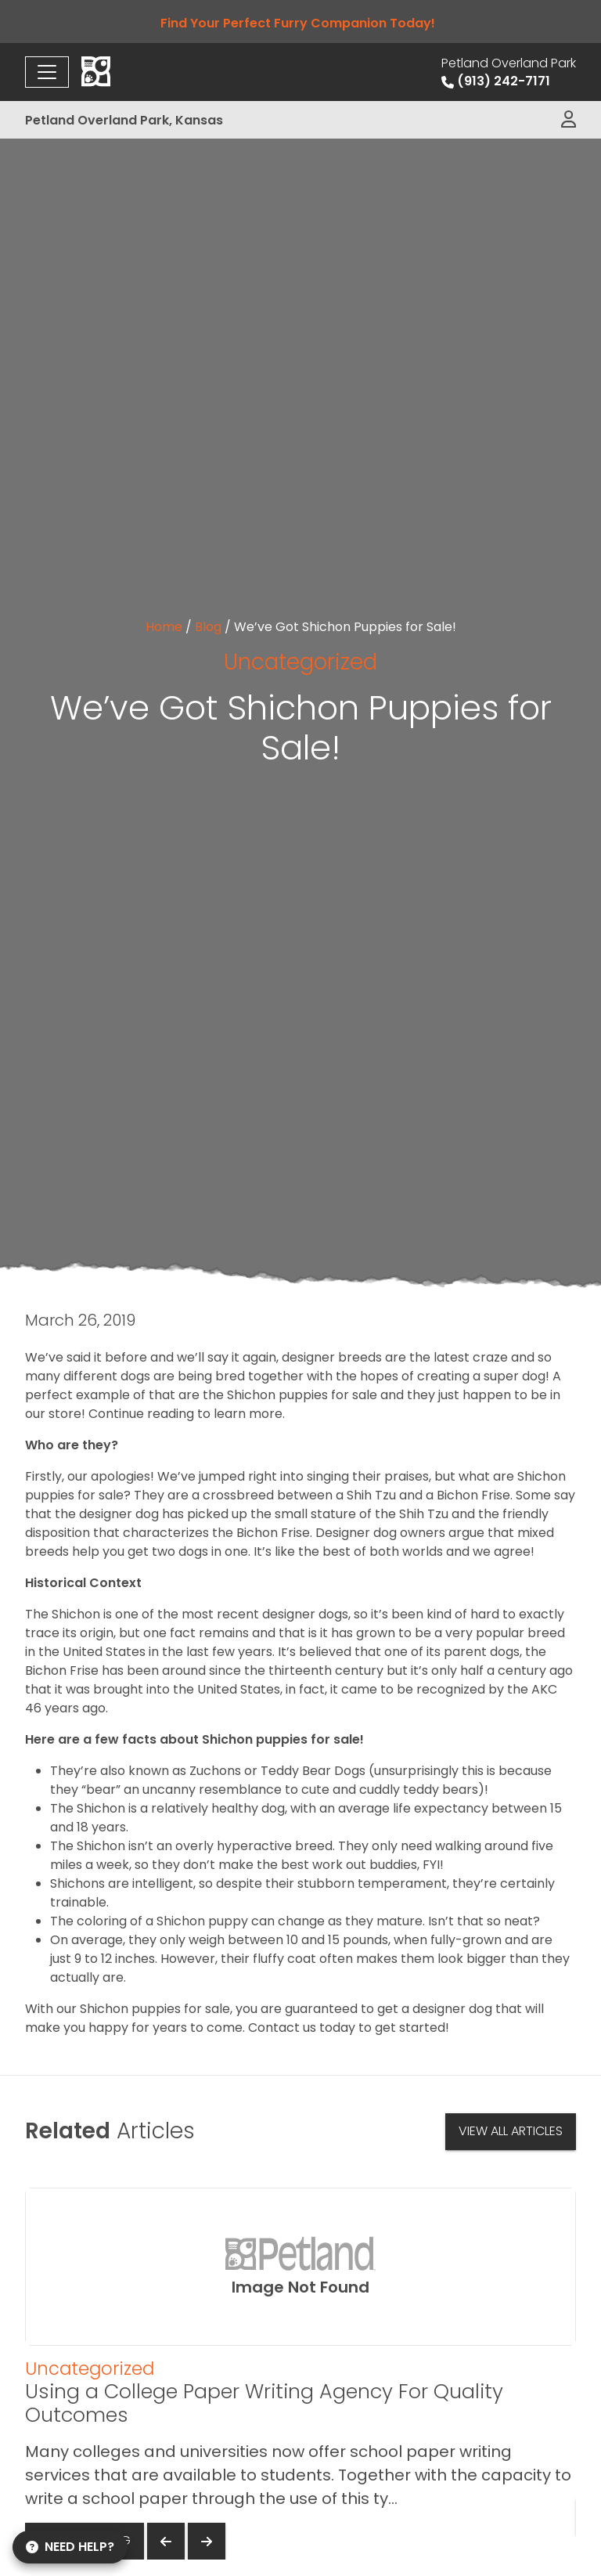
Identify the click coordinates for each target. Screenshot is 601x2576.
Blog (208, 627)
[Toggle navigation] (47, 72)
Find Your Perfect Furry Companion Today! (300, 23)
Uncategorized (300, 661)
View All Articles (511, 2131)
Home (164, 627)
